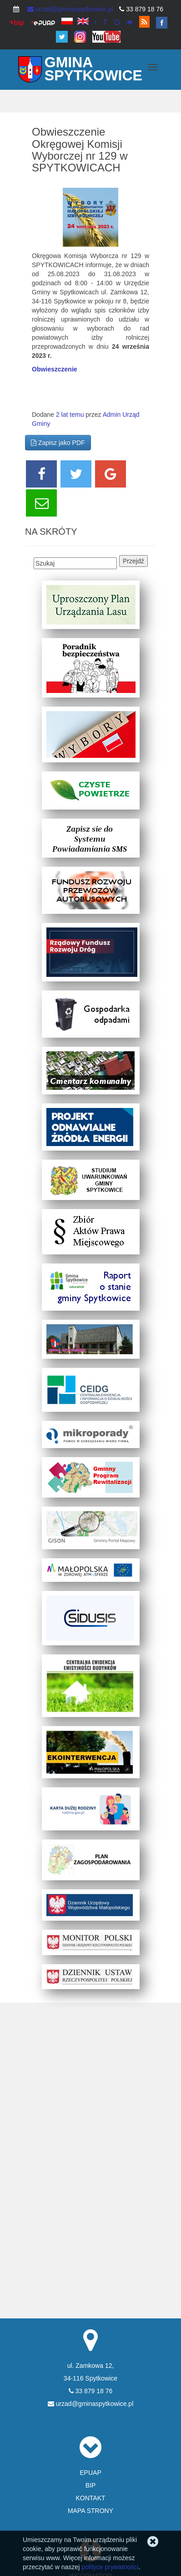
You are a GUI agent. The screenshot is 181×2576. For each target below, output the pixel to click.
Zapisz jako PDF (58, 442)
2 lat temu (70, 414)
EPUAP (90, 2472)
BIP (90, 2485)
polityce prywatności (109, 2567)
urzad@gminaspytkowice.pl (70, 9)
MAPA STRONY (90, 2510)
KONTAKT (90, 2498)
